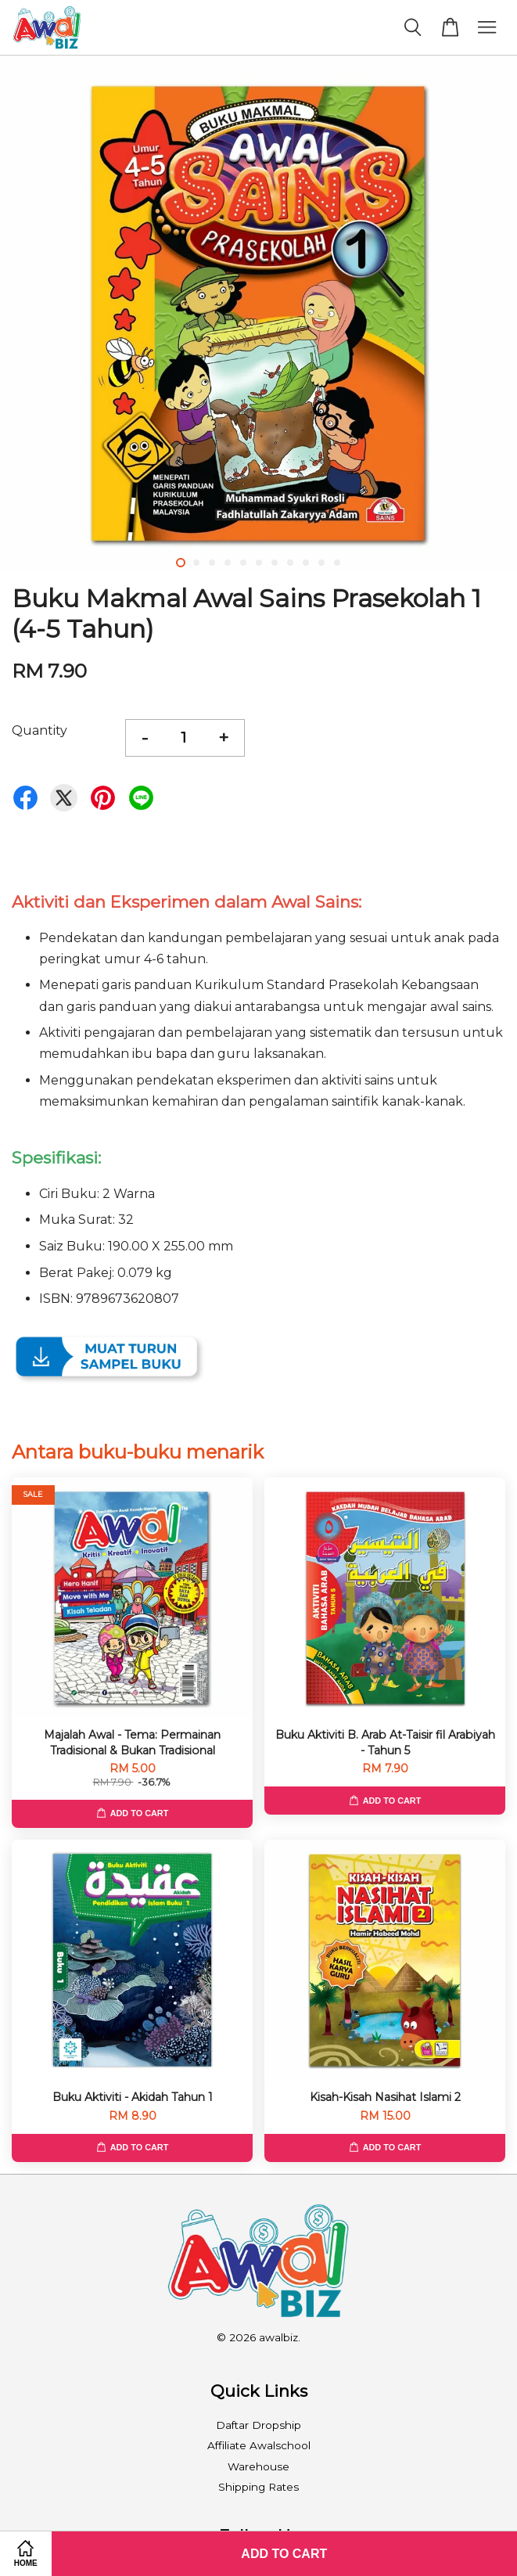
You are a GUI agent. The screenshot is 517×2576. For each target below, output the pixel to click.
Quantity (39, 730)
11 (337, 562)
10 (321, 562)
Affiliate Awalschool (259, 2445)
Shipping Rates (258, 2487)
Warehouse (258, 2466)
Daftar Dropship (258, 2425)
